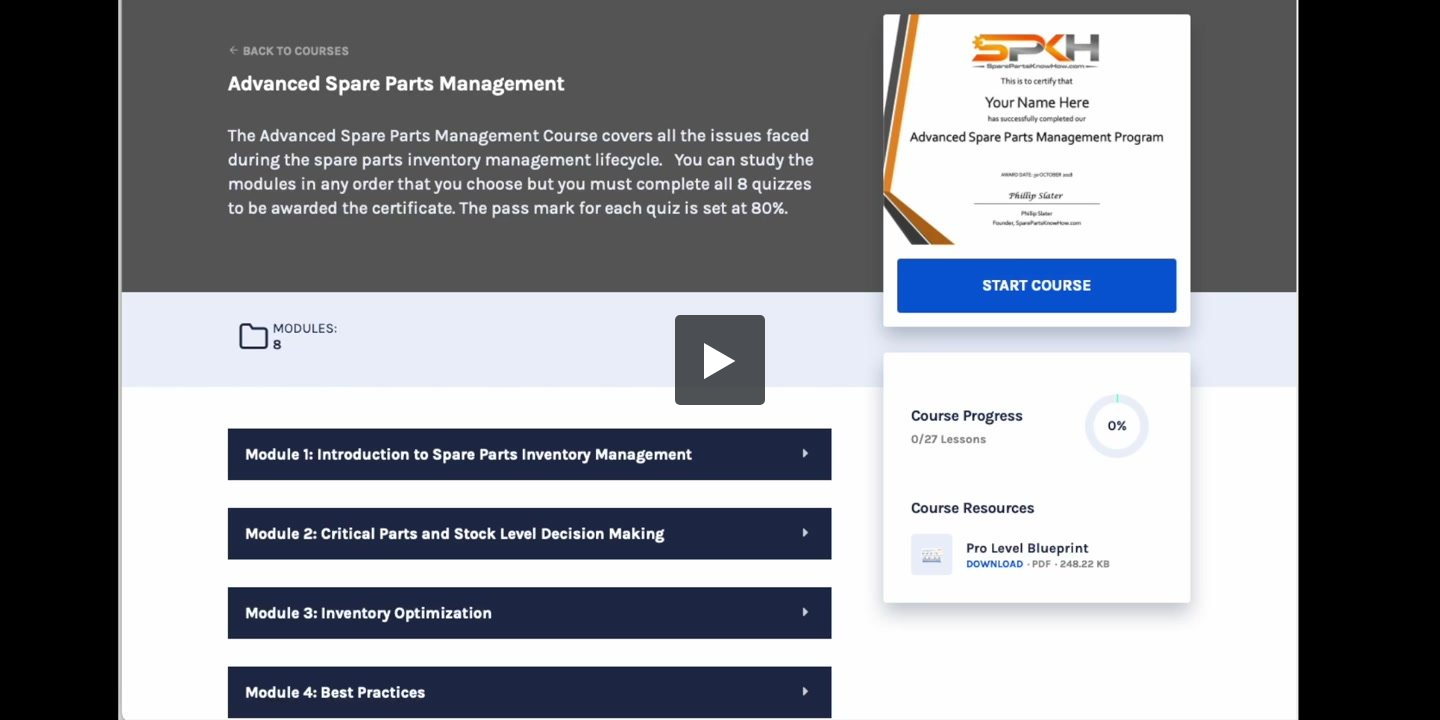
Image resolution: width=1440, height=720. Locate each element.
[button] (720, 360)
